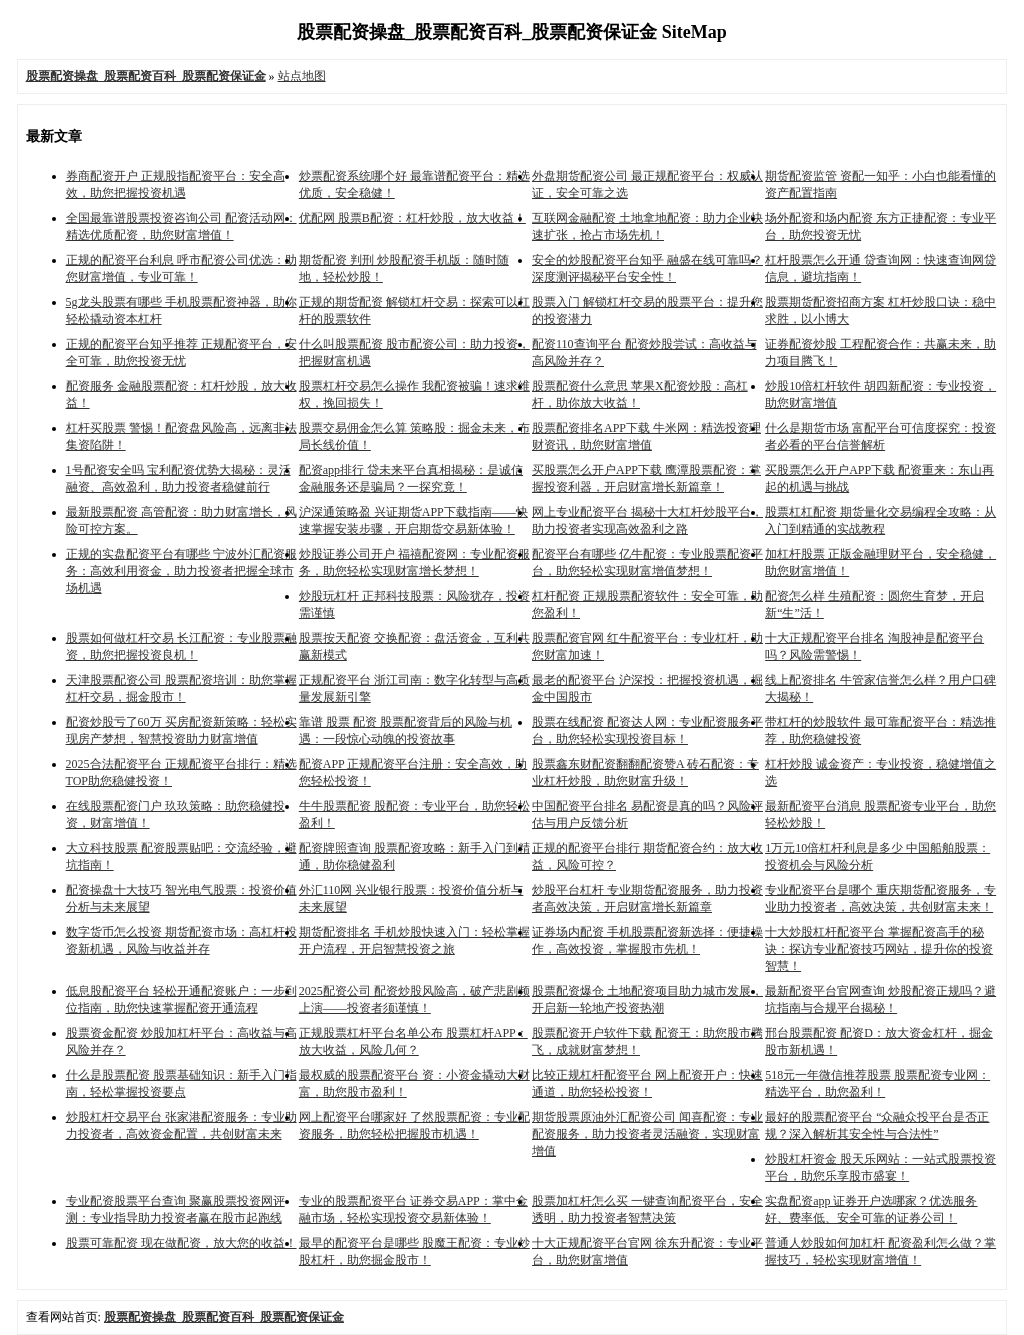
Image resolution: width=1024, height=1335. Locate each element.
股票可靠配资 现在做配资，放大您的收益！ (181, 1243)
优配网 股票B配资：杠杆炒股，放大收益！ (412, 218)
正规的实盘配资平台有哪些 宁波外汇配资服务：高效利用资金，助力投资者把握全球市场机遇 (181, 571)
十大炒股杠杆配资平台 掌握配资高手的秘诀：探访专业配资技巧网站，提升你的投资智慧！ (879, 949)
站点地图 (302, 76)
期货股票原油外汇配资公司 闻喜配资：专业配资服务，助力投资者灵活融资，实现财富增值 (647, 1134)
